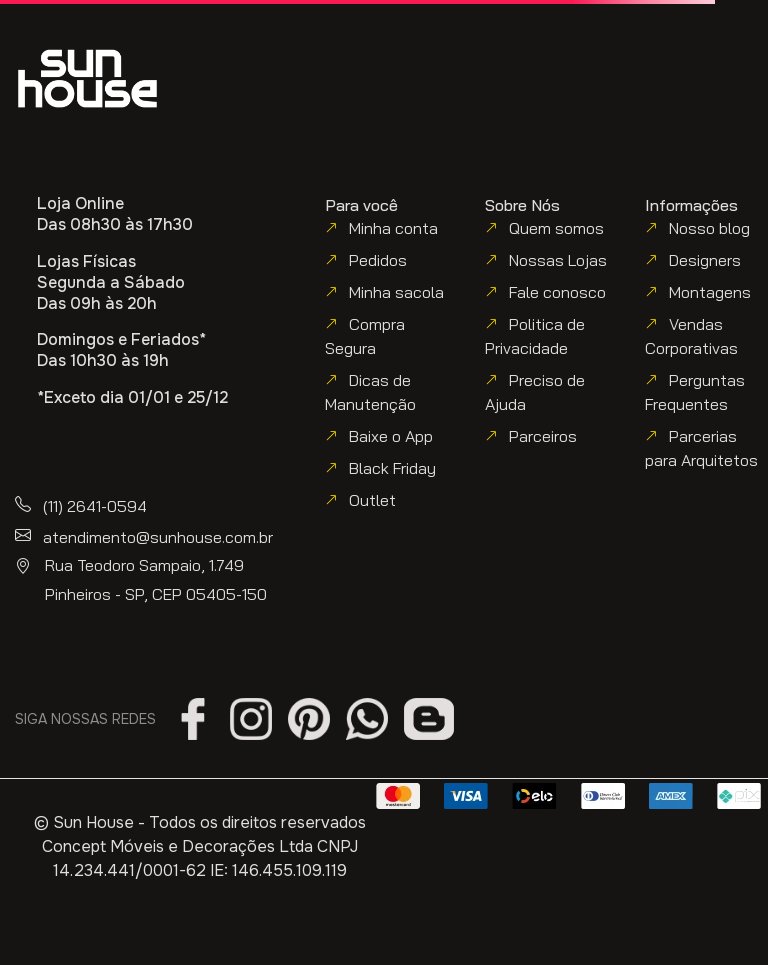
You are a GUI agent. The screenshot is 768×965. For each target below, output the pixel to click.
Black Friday (392, 468)
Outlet (372, 500)
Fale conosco (557, 292)
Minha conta (393, 228)
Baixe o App (391, 436)
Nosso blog (709, 228)
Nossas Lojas (558, 260)
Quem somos (556, 228)
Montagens (710, 292)
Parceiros (543, 436)
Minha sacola (396, 292)
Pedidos (378, 260)
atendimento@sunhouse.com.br (158, 537)
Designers (705, 260)
